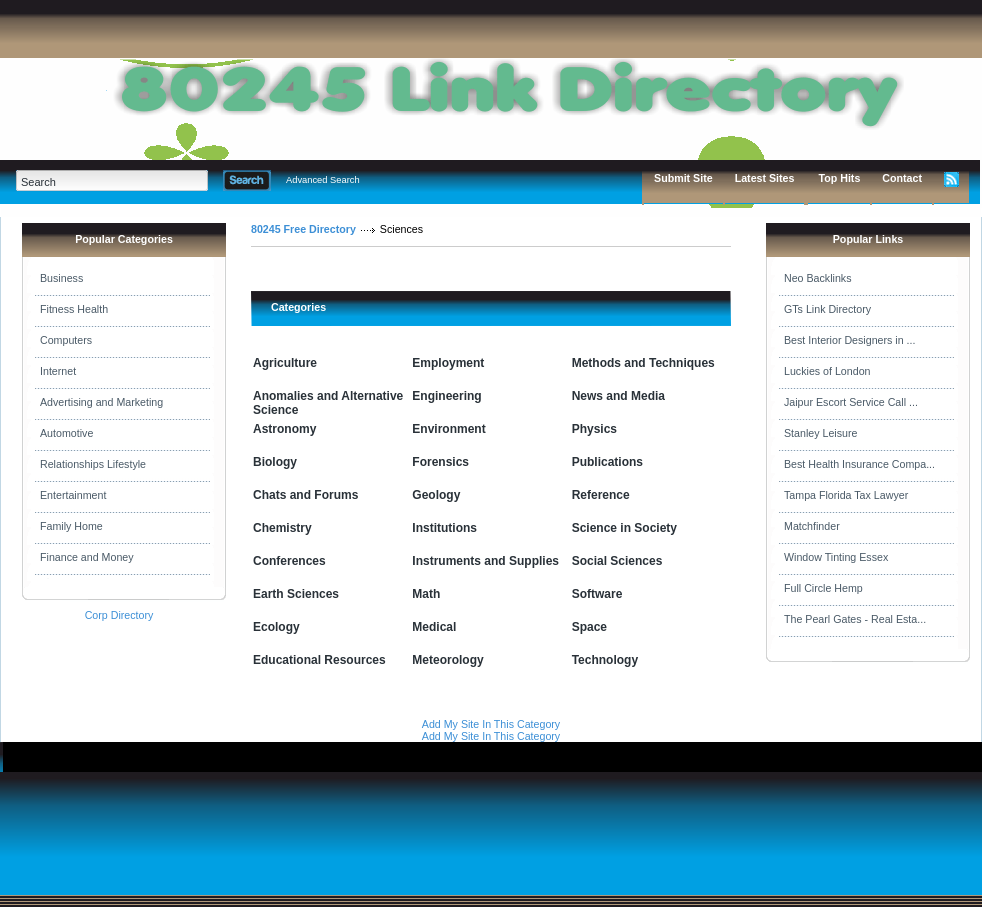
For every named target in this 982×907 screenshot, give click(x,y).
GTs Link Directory (827, 309)
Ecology (276, 627)
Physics (594, 429)
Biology (275, 462)
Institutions (444, 528)
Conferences (289, 561)
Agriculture (285, 363)
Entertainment (73, 495)
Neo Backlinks (818, 278)
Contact (902, 178)
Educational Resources (319, 660)
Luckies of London (827, 371)
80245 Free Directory (303, 229)
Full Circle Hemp (823, 588)
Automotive (66, 433)
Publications (607, 462)
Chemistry (282, 528)
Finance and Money (87, 557)
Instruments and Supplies (485, 561)
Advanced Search (323, 180)
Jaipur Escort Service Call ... (851, 402)
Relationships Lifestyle (93, 464)
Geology (436, 495)
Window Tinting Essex (836, 557)
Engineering (446, 396)
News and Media (618, 396)
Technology (605, 660)
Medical (434, 627)
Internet (58, 371)
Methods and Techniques (643, 363)
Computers (66, 340)
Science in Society (624, 528)
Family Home (71, 526)
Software (597, 594)
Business (61, 278)
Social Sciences (617, 561)
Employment (448, 363)
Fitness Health (74, 309)
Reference (601, 495)
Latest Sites (765, 178)
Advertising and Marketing (101, 402)
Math (426, 594)
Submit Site (683, 178)
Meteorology (447, 660)
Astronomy (284, 429)
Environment (448, 429)
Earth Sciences (296, 594)
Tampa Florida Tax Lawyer (846, 495)
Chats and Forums (305, 495)
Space (589, 627)
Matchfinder (812, 526)
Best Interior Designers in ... (849, 340)
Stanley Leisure (820, 433)
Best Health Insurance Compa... (859, 464)
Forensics (440, 462)
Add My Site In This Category (491, 724)
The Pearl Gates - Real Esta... (855, 619)
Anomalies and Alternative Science (328, 403)
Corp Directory (119, 615)
